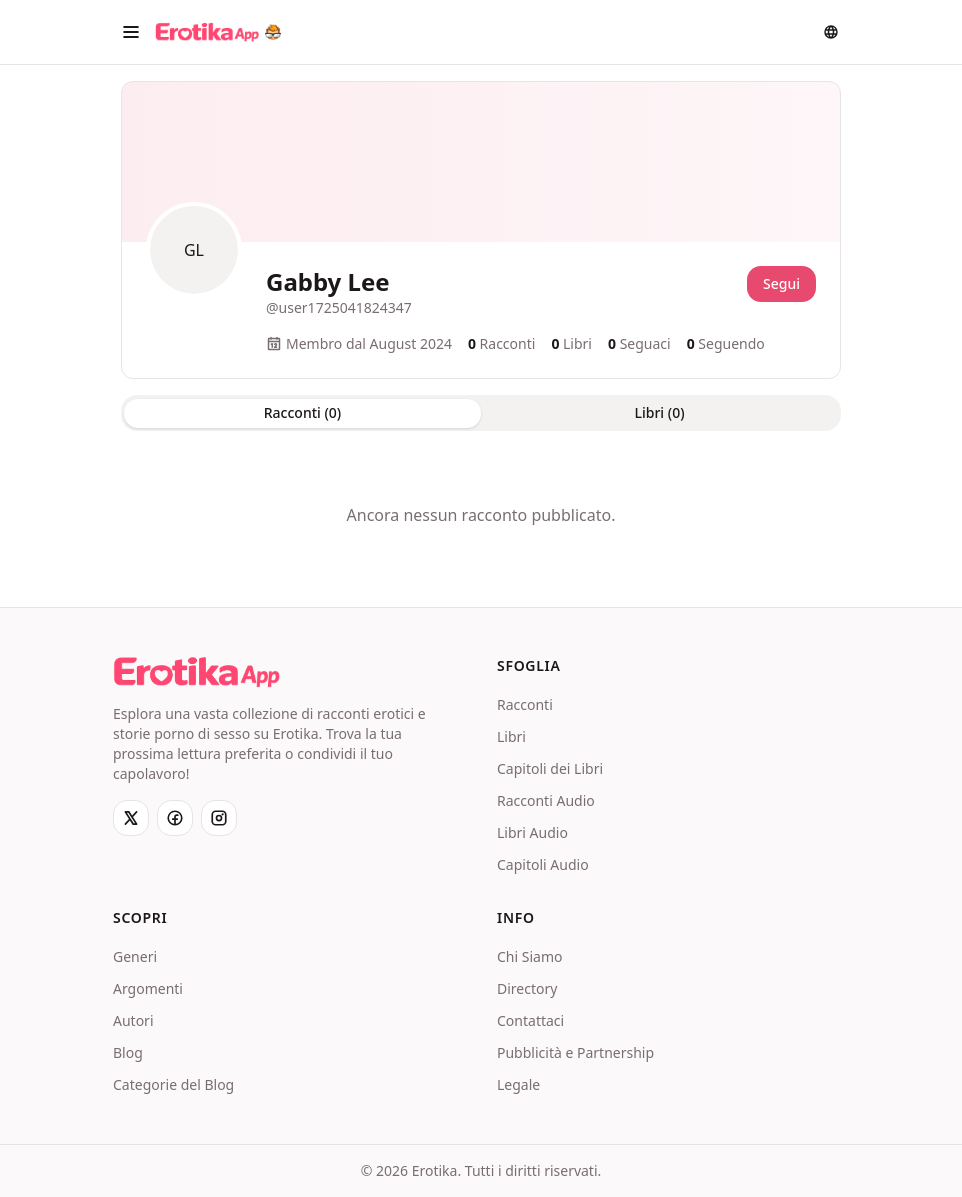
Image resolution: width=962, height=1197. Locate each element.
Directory (527, 988)
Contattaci (530, 1020)
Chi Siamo (529, 956)
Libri (511, 736)
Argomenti (148, 988)
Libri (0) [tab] (659, 412)
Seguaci (639, 343)
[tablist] (481, 413)
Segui (781, 283)
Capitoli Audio (543, 864)
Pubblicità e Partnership (575, 1052)
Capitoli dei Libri (550, 768)
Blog (128, 1052)
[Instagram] (219, 818)
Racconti (525, 704)
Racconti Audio (546, 800)
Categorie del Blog (173, 1084)
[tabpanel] (481, 515)
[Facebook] (175, 818)
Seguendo (726, 343)
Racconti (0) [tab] (302, 412)
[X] (131, 818)
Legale (518, 1084)
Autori (133, 1020)
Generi (135, 956)
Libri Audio (532, 832)
